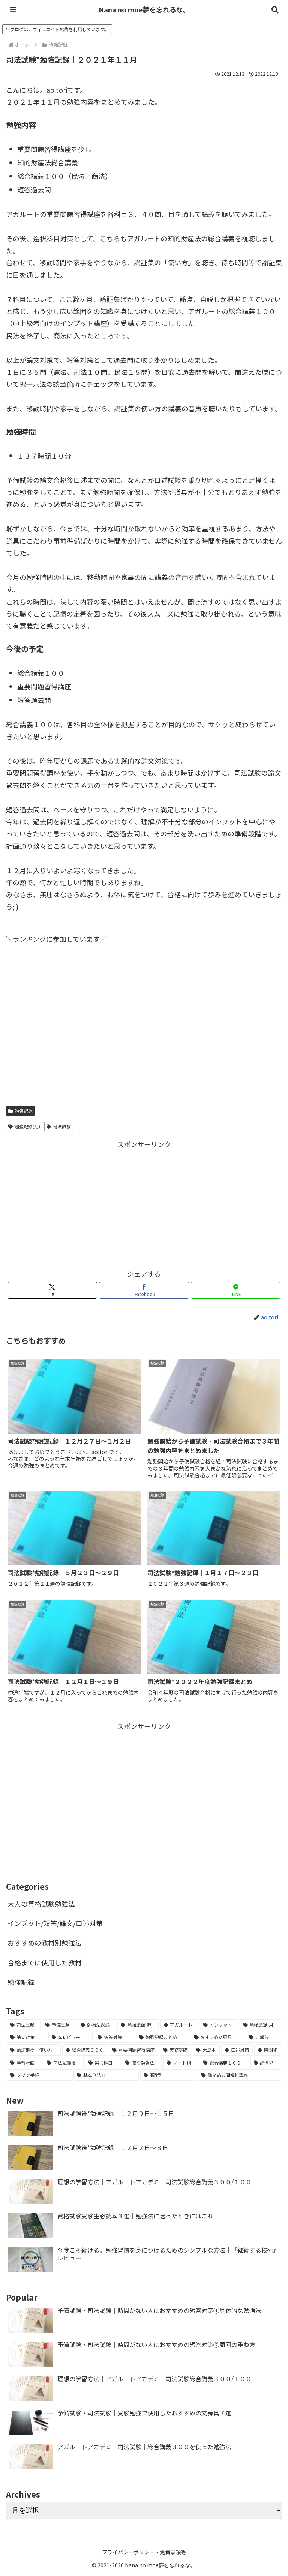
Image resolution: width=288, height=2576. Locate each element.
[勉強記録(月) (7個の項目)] (260, 2024)
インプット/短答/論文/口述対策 (55, 1923)
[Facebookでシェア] (144, 1290)
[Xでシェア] (52, 1290)
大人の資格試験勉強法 (41, 1903)
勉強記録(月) (24, 1126)
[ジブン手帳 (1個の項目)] (39, 2075)
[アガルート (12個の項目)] (179, 2024)
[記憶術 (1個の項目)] (265, 2062)
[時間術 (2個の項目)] (267, 2050)
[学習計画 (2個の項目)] (24, 2062)
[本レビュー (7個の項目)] (70, 2037)
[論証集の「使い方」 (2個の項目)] (34, 2050)
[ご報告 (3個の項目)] (263, 2037)
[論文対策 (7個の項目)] (27, 2037)
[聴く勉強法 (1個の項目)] (142, 2062)
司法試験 (58, 1126)
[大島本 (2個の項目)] (206, 2050)
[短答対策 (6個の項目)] (114, 2037)
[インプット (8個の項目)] (219, 2024)
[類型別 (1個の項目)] (168, 2075)
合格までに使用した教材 (45, 1962)
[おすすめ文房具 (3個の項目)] (217, 2037)
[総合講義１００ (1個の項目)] (224, 2062)
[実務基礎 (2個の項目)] (175, 2050)
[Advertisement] (144, 1203)
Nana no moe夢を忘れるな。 (144, 9)
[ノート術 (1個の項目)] (180, 2062)
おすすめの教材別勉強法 (45, 1942)
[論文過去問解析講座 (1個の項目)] (239, 2075)
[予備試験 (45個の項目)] (59, 2024)
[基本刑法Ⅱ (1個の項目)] (106, 2075)
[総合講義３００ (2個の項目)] (84, 2050)
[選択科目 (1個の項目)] (102, 2062)
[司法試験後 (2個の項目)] (63, 2062)
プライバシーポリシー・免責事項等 (144, 2552)
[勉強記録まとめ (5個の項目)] (162, 2037)
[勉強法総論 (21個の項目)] (97, 2024)
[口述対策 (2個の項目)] (237, 2050)
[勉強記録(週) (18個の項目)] (138, 2024)
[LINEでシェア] (235, 1290)
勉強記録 (20, 1110)
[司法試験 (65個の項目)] (23, 2024)
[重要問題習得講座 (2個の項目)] (133, 2050)
